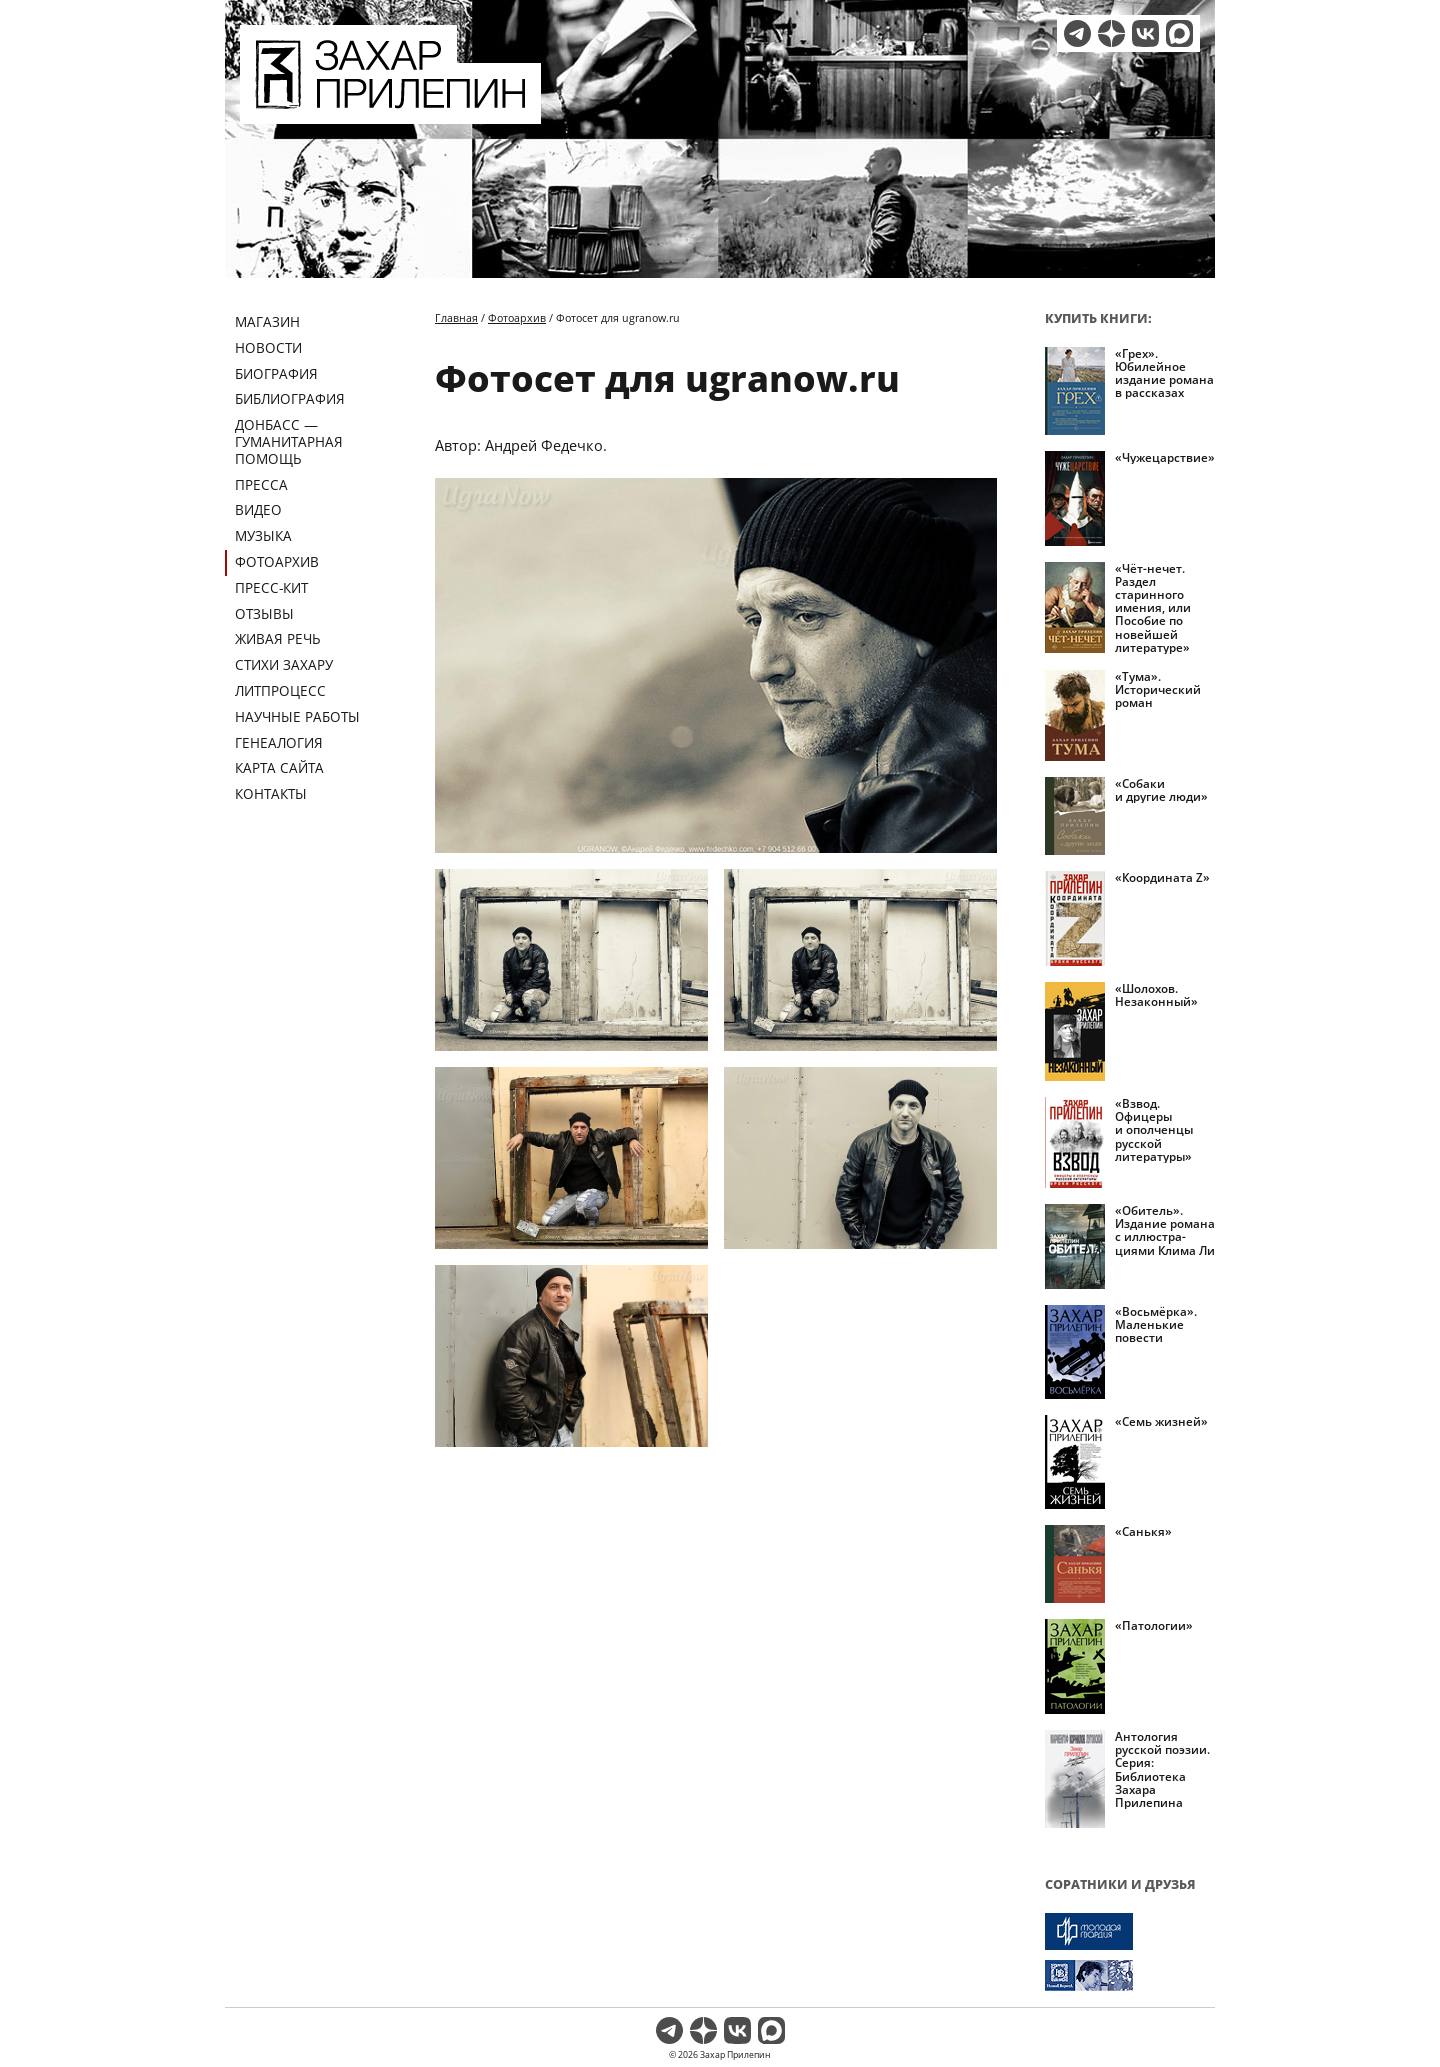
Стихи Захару (284, 664)
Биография (276, 373)
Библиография (290, 398)
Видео (258, 509)
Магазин (267, 321)
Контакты (271, 793)
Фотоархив (277, 561)
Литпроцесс (280, 690)
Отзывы (264, 613)
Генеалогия (279, 742)
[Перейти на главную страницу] (390, 112)
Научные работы (297, 716)
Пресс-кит (271, 587)
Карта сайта (279, 767)
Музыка (263, 535)
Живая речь (278, 638)
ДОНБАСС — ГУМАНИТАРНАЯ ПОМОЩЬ (289, 441)
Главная (456, 317)
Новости (268, 347)
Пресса (261, 484)
